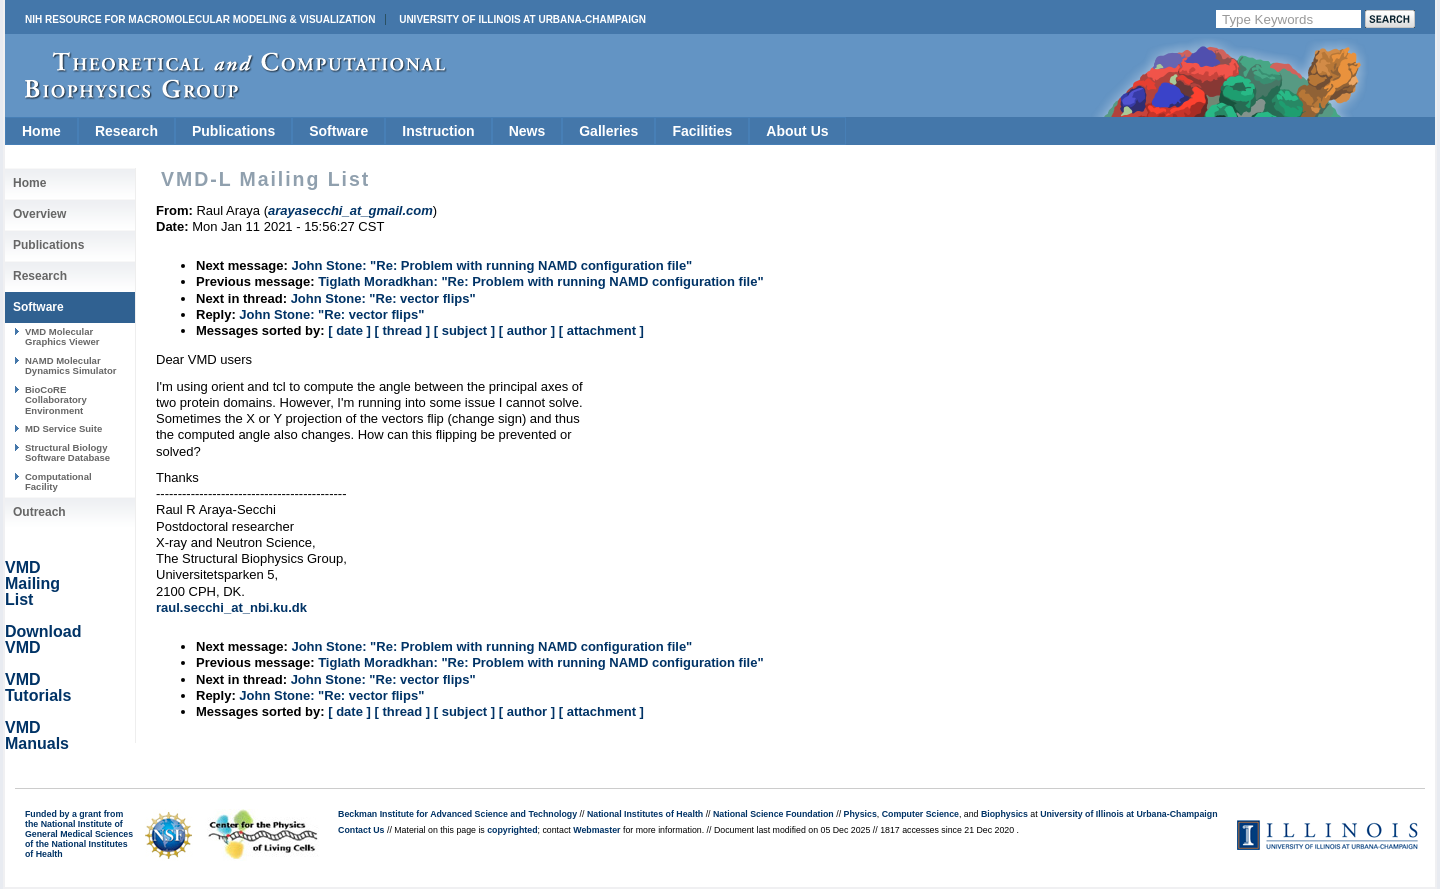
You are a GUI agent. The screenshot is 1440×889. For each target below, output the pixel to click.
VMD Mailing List (32, 583)
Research (126, 131)
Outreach (39, 512)
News (527, 131)
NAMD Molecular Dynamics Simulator (71, 365)
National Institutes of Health (645, 814)
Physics (860, 814)
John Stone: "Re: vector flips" (383, 298)
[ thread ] (402, 330)
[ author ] (527, 330)
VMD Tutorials (38, 687)
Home (41, 131)
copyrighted (512, 830)
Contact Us (361, 830)
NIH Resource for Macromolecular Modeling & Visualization (200, 19)
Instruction (438, 131)
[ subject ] (464, 330)
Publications (233, 131)
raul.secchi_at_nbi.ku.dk (231, 607)
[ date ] (349, 330)
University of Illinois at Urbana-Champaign (522, 19)
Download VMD (43, 639)
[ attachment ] (601, 330)
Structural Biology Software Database (67, 452)
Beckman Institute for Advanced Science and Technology (457, 814)
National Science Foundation (773, 814)
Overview (39, 214)
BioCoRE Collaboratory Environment (56, 400)
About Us (797, 131)
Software (338, 131)
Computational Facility (58, 481)
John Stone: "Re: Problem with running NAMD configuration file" (491, 265)
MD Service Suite (63, 428)
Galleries (608, 131)
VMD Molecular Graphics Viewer (62, 336)
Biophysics (1004, 814)
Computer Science (920, 814)
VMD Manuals (37, 735)
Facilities (702, 131)
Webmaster (596, 830)
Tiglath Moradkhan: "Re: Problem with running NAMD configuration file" (540, 281)
